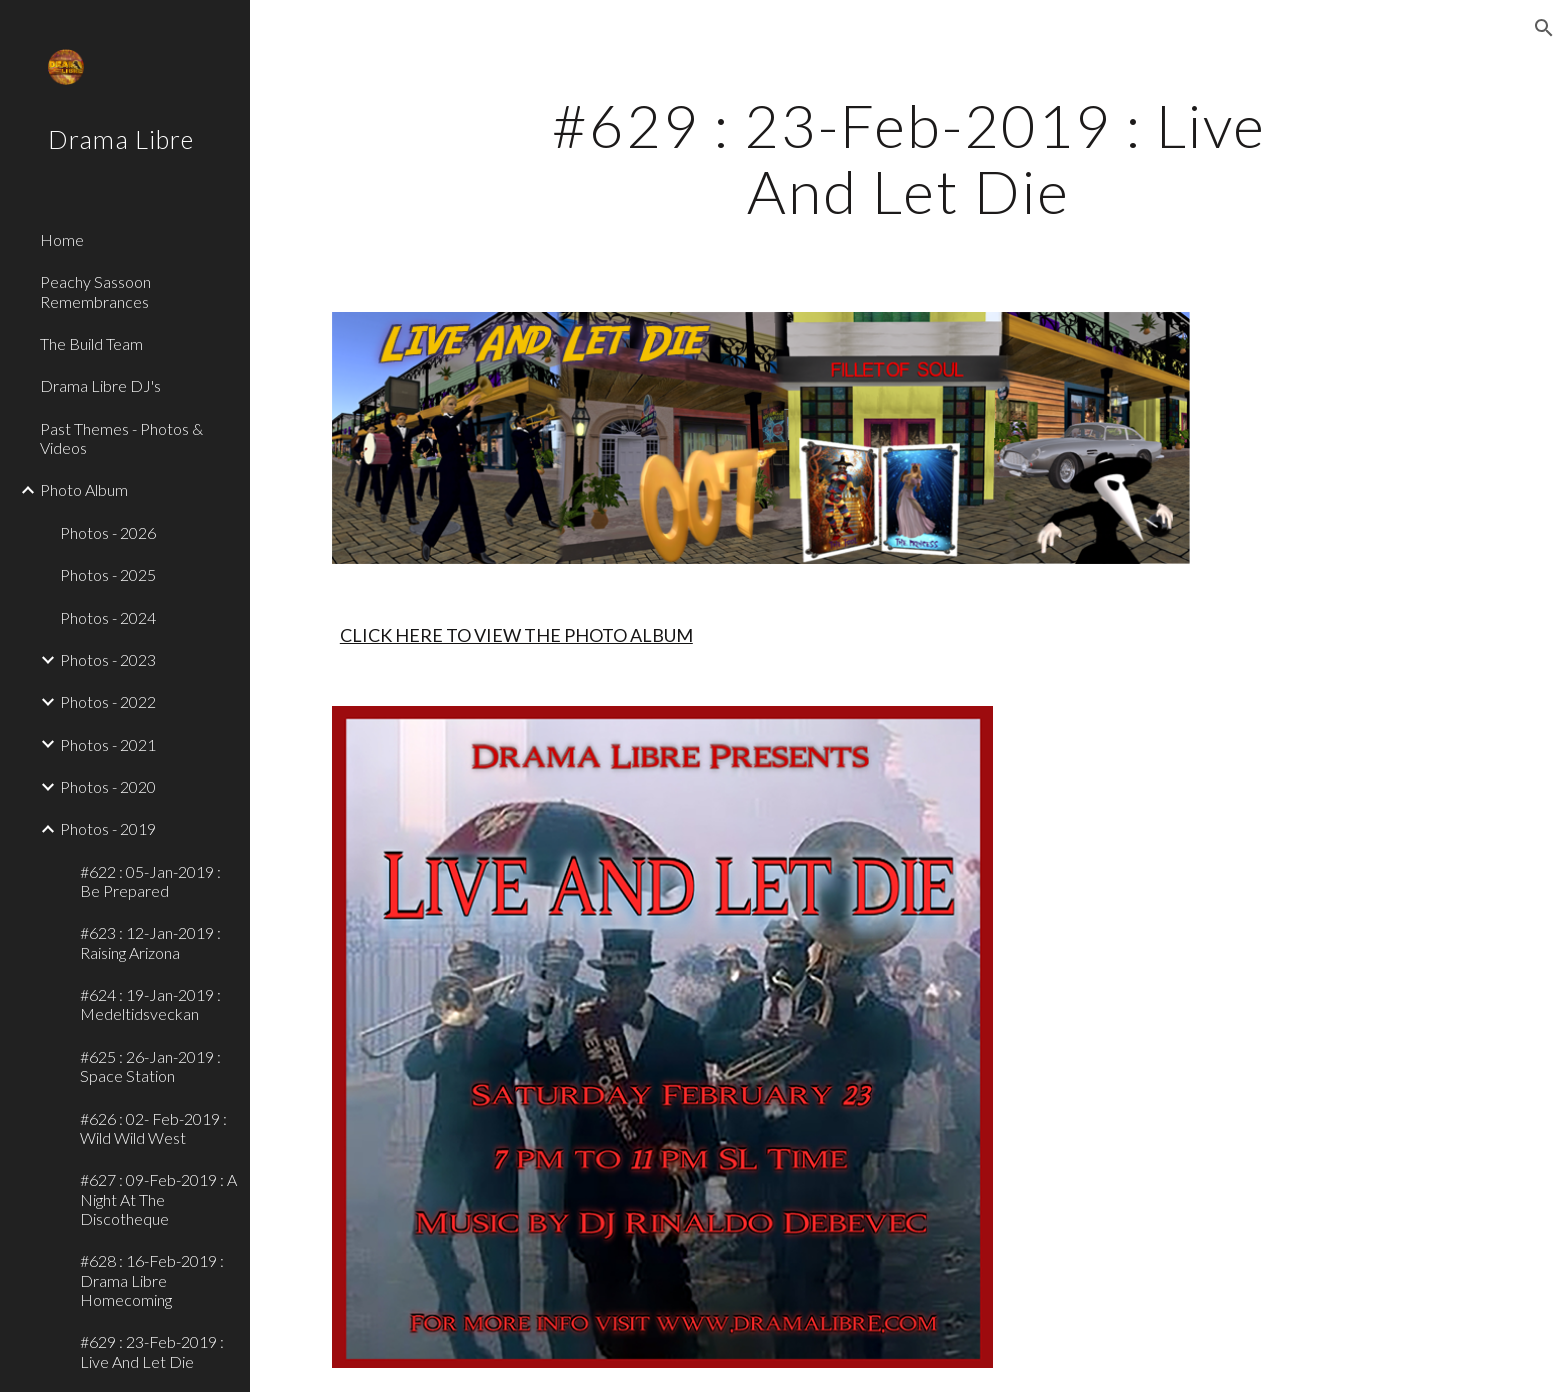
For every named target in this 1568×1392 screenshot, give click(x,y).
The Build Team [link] (91, 343)
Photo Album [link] (84, 489)
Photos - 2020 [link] (108, 786)
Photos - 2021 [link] (108, 744)
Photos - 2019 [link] (108, 828)
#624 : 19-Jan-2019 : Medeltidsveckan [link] (150, 1004)
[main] (909, 158)
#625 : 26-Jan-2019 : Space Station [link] (150, 1066)
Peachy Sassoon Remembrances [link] (95, 291)
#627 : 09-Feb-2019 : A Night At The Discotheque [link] (158, 1199)
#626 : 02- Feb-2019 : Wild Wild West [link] (153, 1128)
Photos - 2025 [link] (108, 574)
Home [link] (62, 239)
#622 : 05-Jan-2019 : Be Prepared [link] (150, 881)
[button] (1544, 28)
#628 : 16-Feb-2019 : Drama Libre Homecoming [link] (152, 1280)
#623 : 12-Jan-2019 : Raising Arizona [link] (150, 942)
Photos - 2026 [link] (108, 532)
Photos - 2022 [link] (108, 701)
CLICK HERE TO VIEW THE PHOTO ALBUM (516, 635)
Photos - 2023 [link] (108, 659)
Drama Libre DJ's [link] (100, 385)
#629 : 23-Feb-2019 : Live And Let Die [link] (152, 1351)
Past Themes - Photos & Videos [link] (121, 438)
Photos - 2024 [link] (108, 617)
